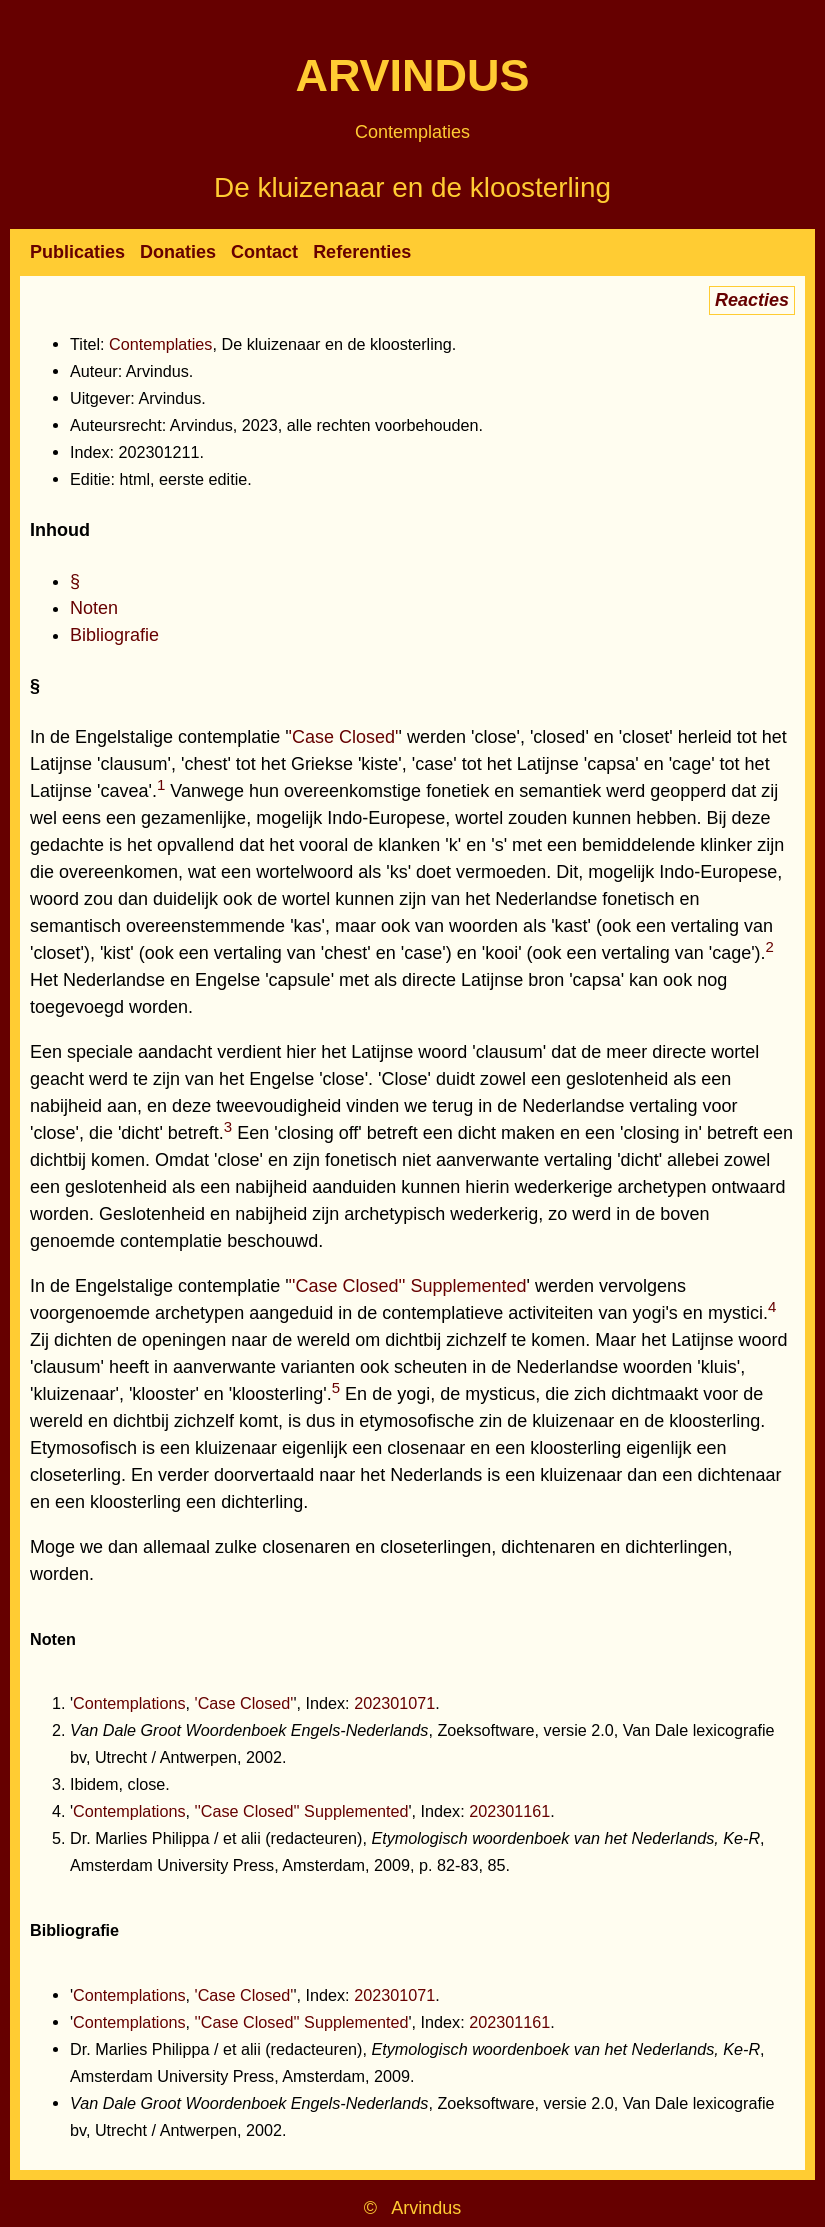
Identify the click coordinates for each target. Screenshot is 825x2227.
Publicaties (77, 252)
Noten (94, 608)
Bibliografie (114, 635)
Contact (264, 252)
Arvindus (412, 75)
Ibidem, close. (120, 1784)
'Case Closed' (344, 737)
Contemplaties (412, 132)
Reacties (752, 300)
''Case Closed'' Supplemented (408, 1286)
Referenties (362, 252)
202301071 (394, 1703)
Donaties (178, 252)
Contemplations (129, 1703)
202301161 (509, 1811)
